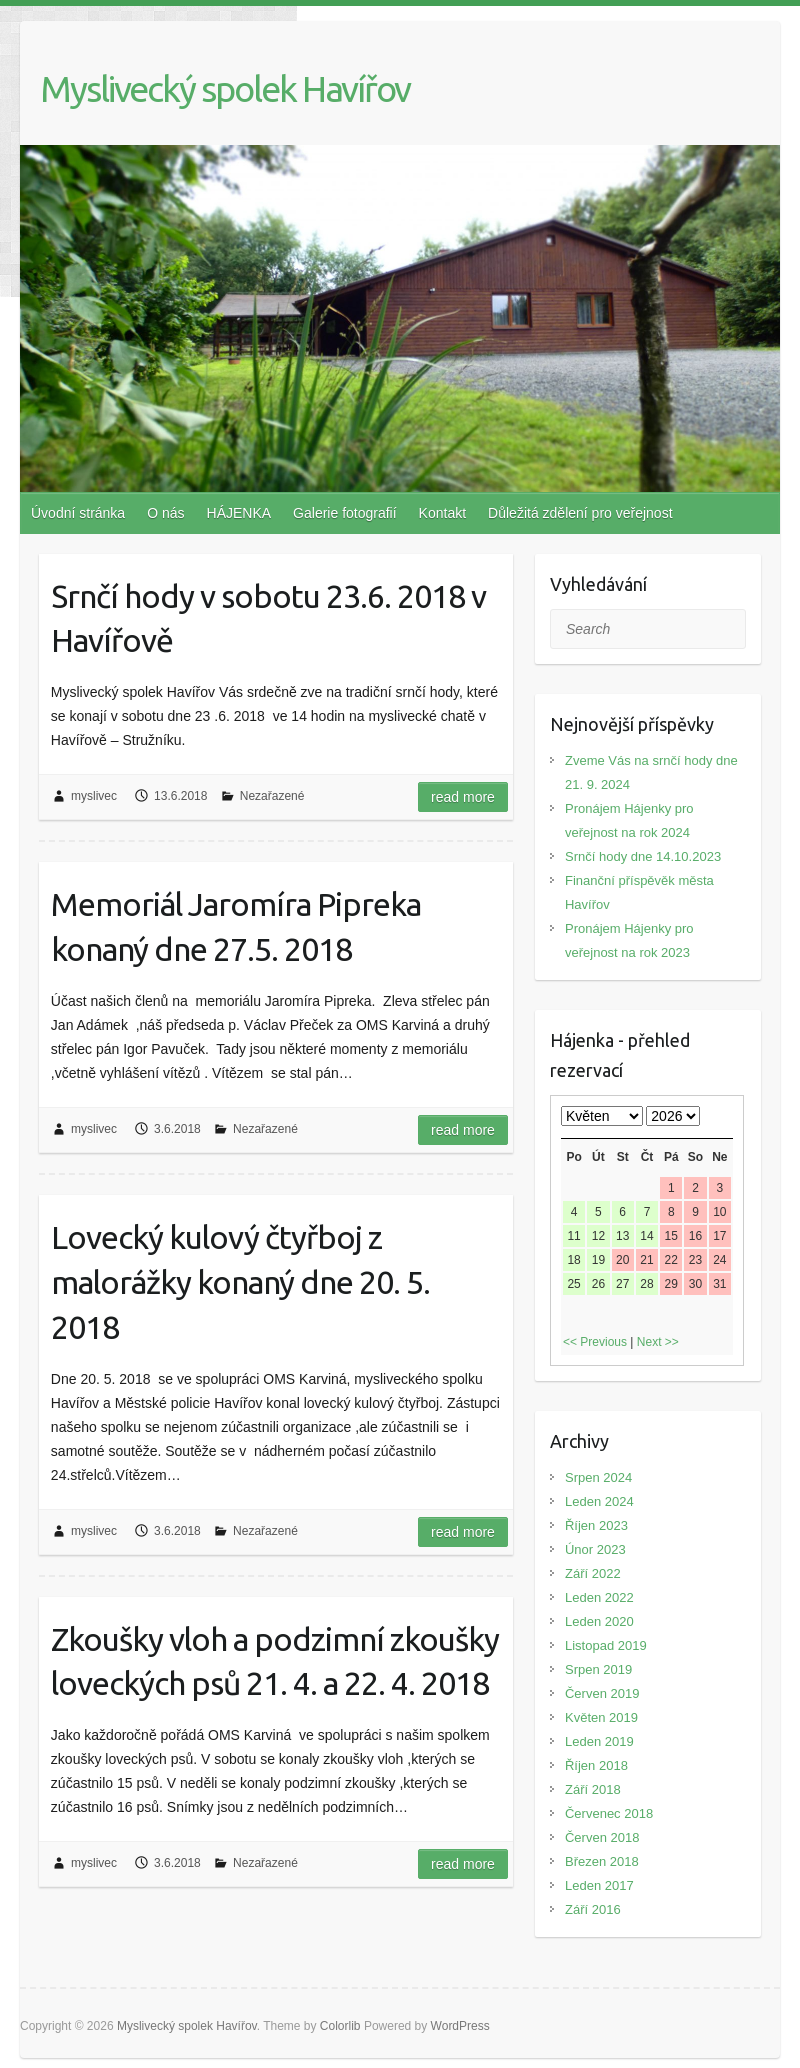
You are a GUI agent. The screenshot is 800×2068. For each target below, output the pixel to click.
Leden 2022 (599, 1597)
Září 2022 (593, 1573)
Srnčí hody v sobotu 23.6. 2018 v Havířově (268, 618)
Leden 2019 (599, 1741)
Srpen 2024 (598, 1477)
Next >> (658, 1342)
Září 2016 (593, 1909)
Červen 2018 (602, 1837)
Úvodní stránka (78, 513)
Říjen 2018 (596, 1765)
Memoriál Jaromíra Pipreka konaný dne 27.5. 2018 (236, 926)
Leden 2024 (599, 1501)
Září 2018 (593, 1789)
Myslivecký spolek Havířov (225, 88)
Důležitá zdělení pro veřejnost (580, 513)
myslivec (94, 796)
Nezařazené (272, 796)
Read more (463, 797)
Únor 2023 (595, 1549)
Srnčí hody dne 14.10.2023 (643, 856)
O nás (165, 513)
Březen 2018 (602, 1861)
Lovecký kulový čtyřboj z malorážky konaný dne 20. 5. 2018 (240, 1282)
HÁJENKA (239, 513)
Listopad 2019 (606, 1645)
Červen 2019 (602, 1693)
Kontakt (442, 513)
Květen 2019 (601, 1717)
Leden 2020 (599, 1621)
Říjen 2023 (596, 1525)
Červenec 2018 (609, 1813)
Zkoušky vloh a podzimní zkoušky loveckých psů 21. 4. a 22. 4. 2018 (275, 1661)
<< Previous (595, 1342)
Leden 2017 (599, 1885)
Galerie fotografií (345, 513)
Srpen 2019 (598, 1669)
